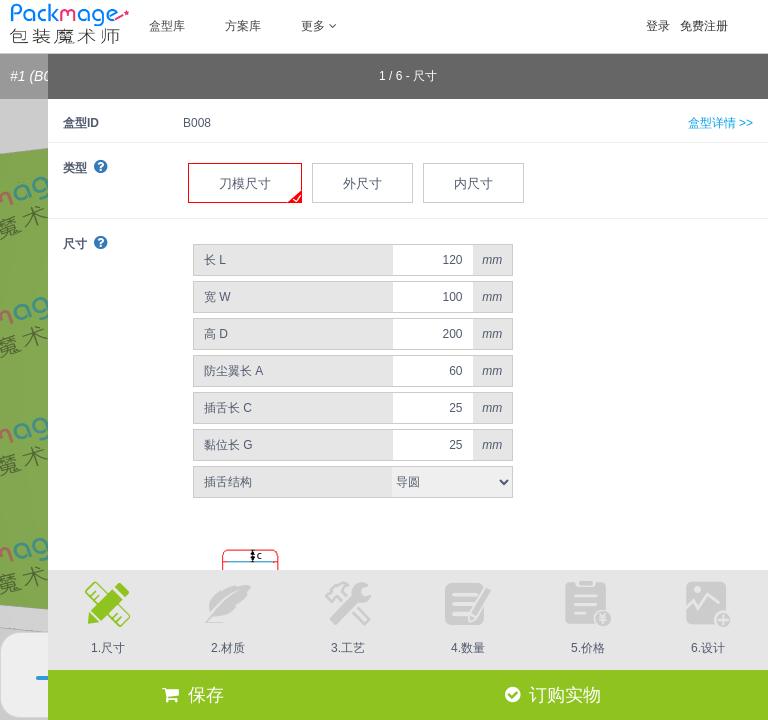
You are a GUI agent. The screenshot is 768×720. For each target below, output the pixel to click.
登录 (658, 26)
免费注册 (704, 26)
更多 (319, 26)
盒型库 (167, 26)
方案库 (243, 26)
